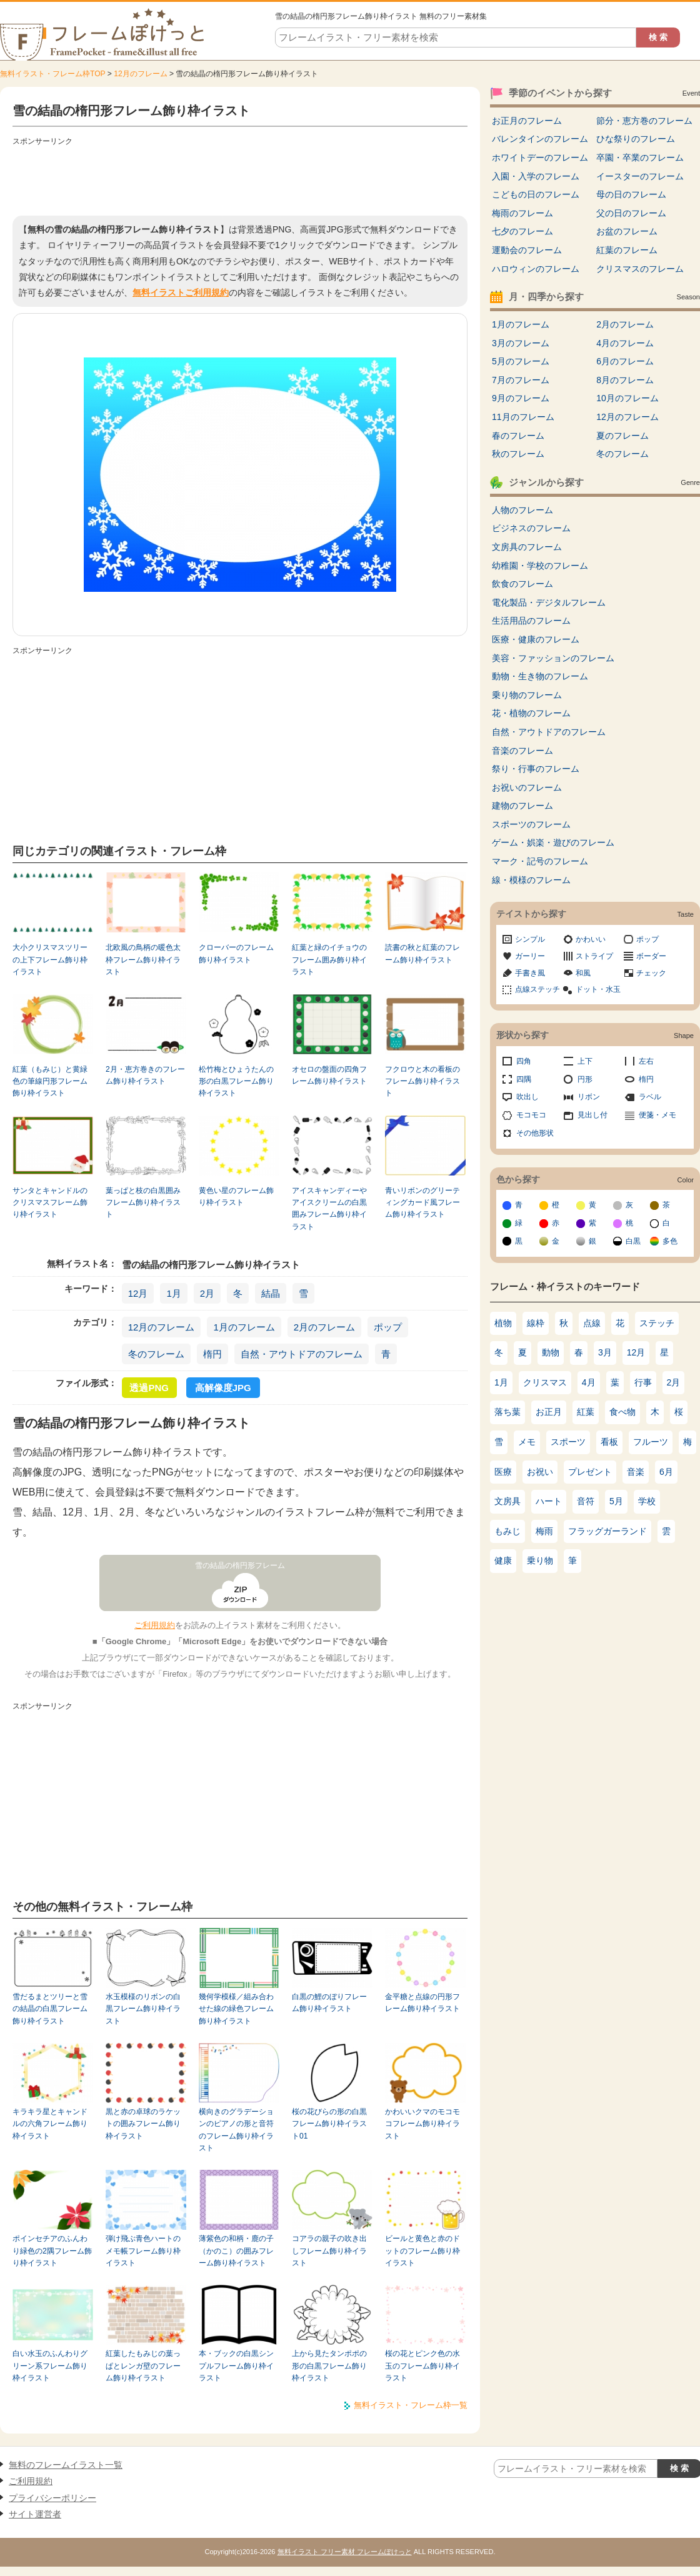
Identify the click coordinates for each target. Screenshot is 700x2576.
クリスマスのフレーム (640, 269)
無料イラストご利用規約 (180, 292)
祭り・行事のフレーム (535, 769)
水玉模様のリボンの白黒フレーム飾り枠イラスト (143, 2008)
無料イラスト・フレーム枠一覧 (411, 2405)
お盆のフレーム (627, 231)
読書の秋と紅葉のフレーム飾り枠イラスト (422, 953)
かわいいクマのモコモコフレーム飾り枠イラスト (422, 2123)
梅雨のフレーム (522, 213)
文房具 (507, 1501)
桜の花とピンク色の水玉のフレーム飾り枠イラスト (422, 2365)
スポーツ (568, 1442)
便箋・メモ (657, 1115)
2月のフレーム (324, 1327)
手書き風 (530, 973)
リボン (589, 1096)
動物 (550, 1352)
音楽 (635, 1472)
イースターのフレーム (640, 176)
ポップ (388, 1327)
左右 (646, 1061)
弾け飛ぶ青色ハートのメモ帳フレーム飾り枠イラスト (143, 2250)
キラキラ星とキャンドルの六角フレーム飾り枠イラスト (50, 2123)
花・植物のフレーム (531, 713)
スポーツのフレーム (531, 824)
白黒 (633, 1241)
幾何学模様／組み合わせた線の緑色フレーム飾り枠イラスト (236, 2008)
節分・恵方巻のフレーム (644, 121)
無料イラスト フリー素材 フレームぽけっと (345, 2551)
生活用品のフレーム (531, 621)
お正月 (549, 1412)
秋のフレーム (518, 454)
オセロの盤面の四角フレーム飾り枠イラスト (329, 1075)
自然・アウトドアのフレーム (301, 1354)
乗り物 (540, 1560)
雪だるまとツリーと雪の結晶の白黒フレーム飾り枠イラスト (50, 2008)
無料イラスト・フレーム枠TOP (52, 73)
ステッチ (656, 1323)
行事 (643, 1382)
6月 (666, 1472)
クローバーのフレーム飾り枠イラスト (236, 953)
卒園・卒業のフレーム (640, 157)
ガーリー (530, 956)
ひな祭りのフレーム (635, 139)
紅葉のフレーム (627, 250)
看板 (609, 1442)
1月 (173, 1293)
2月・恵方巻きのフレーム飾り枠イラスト (145, 1075)
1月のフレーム (243, 1327)
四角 (523, 1061)
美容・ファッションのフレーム (553, 658)
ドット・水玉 (598, 989)
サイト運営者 (35, 2514)
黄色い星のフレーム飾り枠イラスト (236, 1196)
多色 (670, 1241)
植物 (503, 1323)
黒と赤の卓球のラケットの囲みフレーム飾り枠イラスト (143, 2123)
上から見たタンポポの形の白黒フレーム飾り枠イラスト (329, 2365)
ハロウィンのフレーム (535, 269)
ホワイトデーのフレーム (540, 157)
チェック (651, 973)
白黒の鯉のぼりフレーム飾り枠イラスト (329, 2002)
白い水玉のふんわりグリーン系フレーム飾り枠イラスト (50, 2365)
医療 (503, 1472)
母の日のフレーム (631, 194)
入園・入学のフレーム (535, 176)
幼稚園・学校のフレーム (540, 566)
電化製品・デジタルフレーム (549, 602)
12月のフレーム (140, 73)
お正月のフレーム (527, 121)
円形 (585, 1079)
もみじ (507, 1531)
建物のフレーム (522, 806)
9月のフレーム (520, 398)
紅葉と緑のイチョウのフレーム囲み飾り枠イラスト (329, 959)
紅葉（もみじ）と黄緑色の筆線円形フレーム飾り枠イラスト (50, 1081)
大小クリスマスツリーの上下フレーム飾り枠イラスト (50, 959)
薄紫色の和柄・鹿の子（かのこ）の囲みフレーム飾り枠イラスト (236, 2250)
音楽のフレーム (522, 751)
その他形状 (535, 1133)
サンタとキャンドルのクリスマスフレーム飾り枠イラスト (50, 1202)
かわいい (591, 939)
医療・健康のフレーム (535, 639)
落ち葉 (507, 1412)
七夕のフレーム (522, 231)
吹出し (527, 1096)
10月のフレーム (627, 398)
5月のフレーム (520, 361)
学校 (647, 1501)
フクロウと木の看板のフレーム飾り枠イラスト (422, 1081)
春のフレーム (518, 436)
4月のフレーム (625, 343)
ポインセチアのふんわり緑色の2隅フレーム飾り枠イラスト (52, 2250)
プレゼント (590, 1472)
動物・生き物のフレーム (540, 676)
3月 (605, 1352)
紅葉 (585, 1412)
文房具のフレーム (527, 547)
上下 (585, 1061)
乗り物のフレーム (527, 695)
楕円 (212, 1354)
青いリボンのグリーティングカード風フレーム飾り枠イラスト (422, 1202)
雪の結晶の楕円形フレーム (240, 1565)
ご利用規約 (154, 1625)
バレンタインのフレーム (540, 139)
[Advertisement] (240, 178)
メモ (527, 1442)
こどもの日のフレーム (535, 194)
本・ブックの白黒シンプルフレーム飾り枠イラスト (236, 2365)
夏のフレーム (622, 436)
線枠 (535, 1323)
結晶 (270, 1293)
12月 (138, 1293)
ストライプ (594, 956)
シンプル (530, 939)
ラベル (650, 1096)
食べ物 (622, 1412)
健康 (503, 1560)
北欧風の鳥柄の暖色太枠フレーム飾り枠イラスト (143, 959)
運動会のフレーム (527, 250)
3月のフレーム (520, 343)
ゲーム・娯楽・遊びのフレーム (553, 842)
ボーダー (651, 956)
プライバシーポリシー (52, 2498)
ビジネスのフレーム (531, 528)
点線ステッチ (537, 989)
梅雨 (544, 1531)
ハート (549, 1501)
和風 (583, 973)
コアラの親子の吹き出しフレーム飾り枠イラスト (329, 2250)
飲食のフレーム (522, 584)
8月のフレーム (625, 380)
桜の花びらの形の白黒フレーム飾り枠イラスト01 (329, 2123)
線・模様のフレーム (531, 880)
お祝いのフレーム (527, 787)
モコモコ (531, 1115)
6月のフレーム (625, 361)
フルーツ (650, 1442)
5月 (616, 1501)
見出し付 (593, 1115)
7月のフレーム (520, 380)
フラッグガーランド (607, 1531)
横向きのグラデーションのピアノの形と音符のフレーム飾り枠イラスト (236, 2129)
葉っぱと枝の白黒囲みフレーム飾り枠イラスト (143, 1202)
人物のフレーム (522, 510)
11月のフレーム (523, 417)
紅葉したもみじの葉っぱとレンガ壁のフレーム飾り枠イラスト (143, 2365)
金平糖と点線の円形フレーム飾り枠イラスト (422, 2002)
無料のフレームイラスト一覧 (65, 2465)
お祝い (540, 1472)
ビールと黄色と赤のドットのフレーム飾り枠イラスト (422, 2250)
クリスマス (545, 1382)
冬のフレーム (156, 1354)
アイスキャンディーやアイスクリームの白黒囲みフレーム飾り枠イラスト (329, 1208)
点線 (592, 1323)
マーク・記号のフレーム (540, 861)
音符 (585, 1501)
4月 (589, 1382)
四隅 (523, 1079)
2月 (207, 1293)
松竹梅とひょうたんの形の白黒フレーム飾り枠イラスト (236, 1081)
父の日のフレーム (631, 213)
